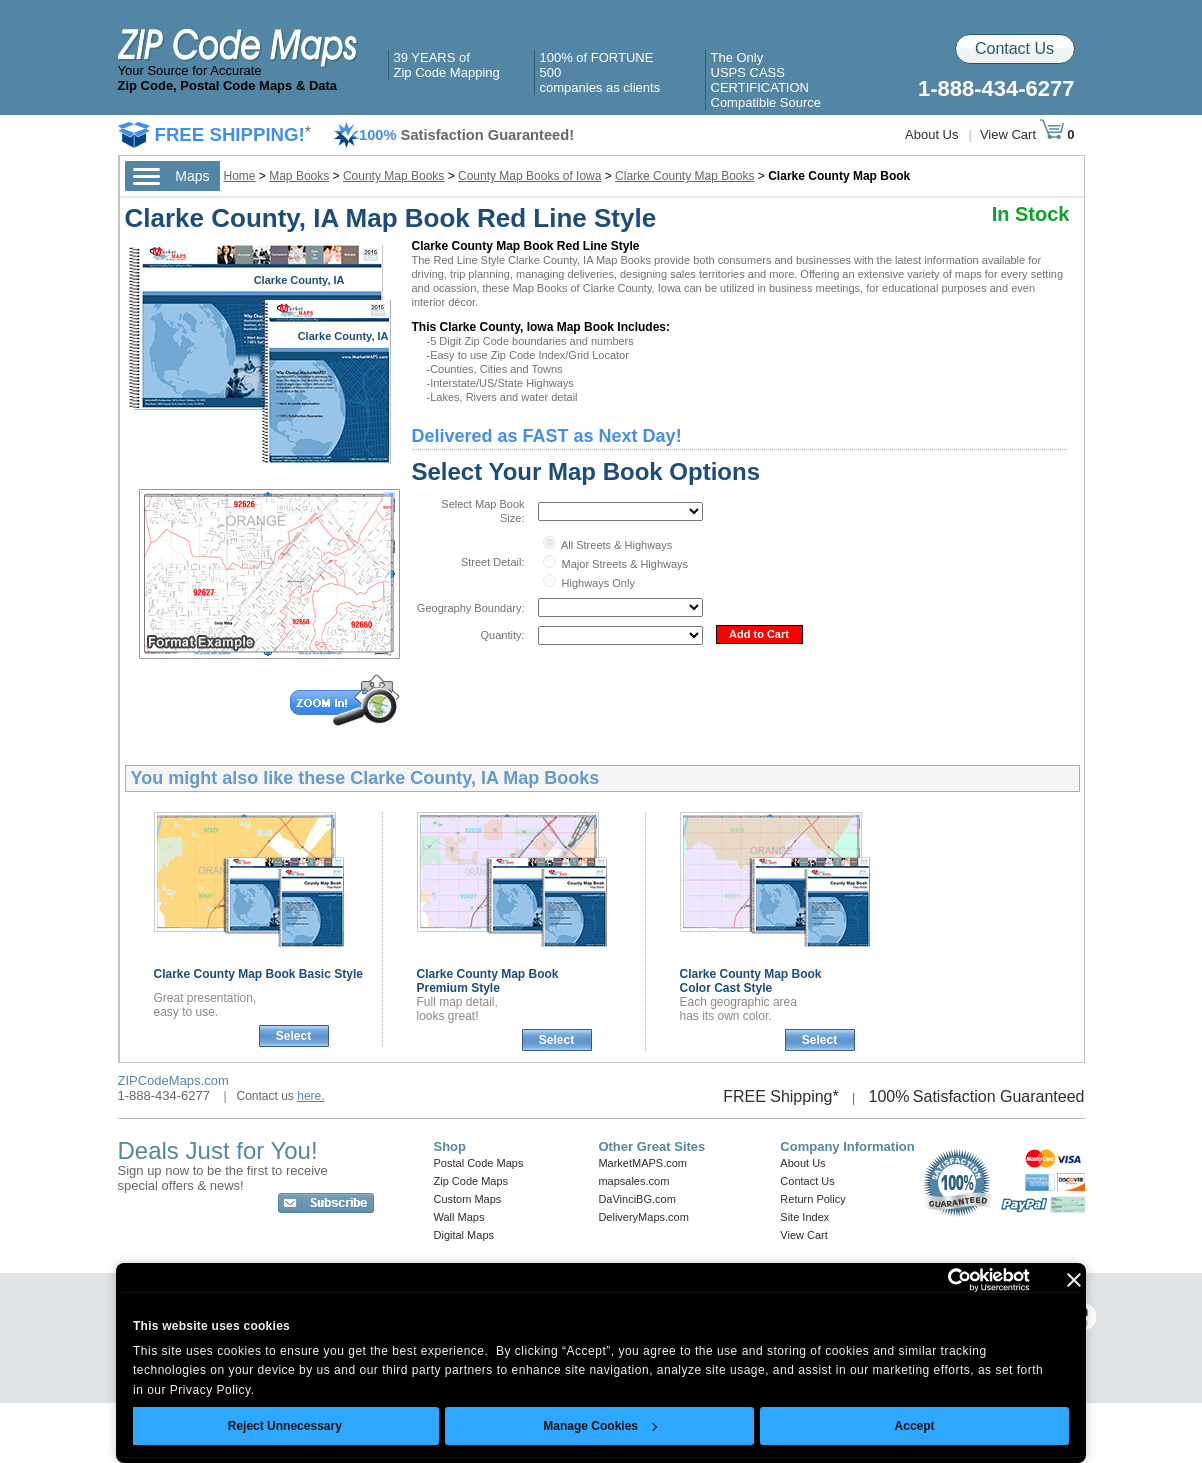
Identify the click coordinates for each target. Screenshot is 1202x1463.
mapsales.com (633, 1181)
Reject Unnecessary (285, 1426)
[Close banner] (1074, 1280)
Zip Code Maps (471, 1181)
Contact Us (1014, 48)
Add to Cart (759, 634)
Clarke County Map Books (684, 176)
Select (293, 1036)
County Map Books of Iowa (529, 176)
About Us (931, 134)
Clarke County (258, 974)
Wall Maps (459, 1217)
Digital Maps (464, 1235)
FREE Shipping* (781, 1096)
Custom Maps (468, 1199)
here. (310, 1096)
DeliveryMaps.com (643, 1217)
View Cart (1022, 134)
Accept (915, 1426)
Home (240, 176)
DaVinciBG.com (636, 1199)
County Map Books (393, 176)
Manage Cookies (600, 1426)
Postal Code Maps (479, 1163)
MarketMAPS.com (642, 1163)
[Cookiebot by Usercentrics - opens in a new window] (942, 1280)
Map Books (299, 176)
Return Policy (812, 1199)
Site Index (804, 1217)
